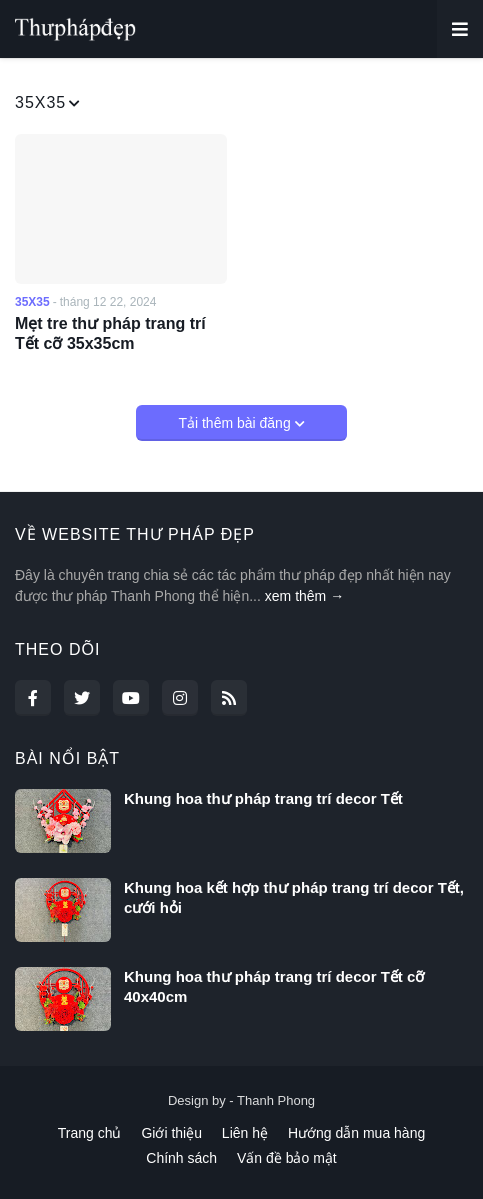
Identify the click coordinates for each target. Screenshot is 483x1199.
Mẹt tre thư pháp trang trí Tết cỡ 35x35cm (110, 334)
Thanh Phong (276, 1100)
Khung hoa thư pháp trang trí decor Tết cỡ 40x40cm (274, 986)
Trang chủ (90, 1133)
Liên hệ (245, 1133)
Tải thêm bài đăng (236, 423)
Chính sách (181, 1158)
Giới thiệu (171, 1133)
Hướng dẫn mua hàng (356, 1133)
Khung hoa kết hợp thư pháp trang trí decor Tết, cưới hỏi (294, 897)
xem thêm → (304, 596)
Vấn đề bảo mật (287, 1158)
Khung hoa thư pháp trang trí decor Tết (263, 798)
